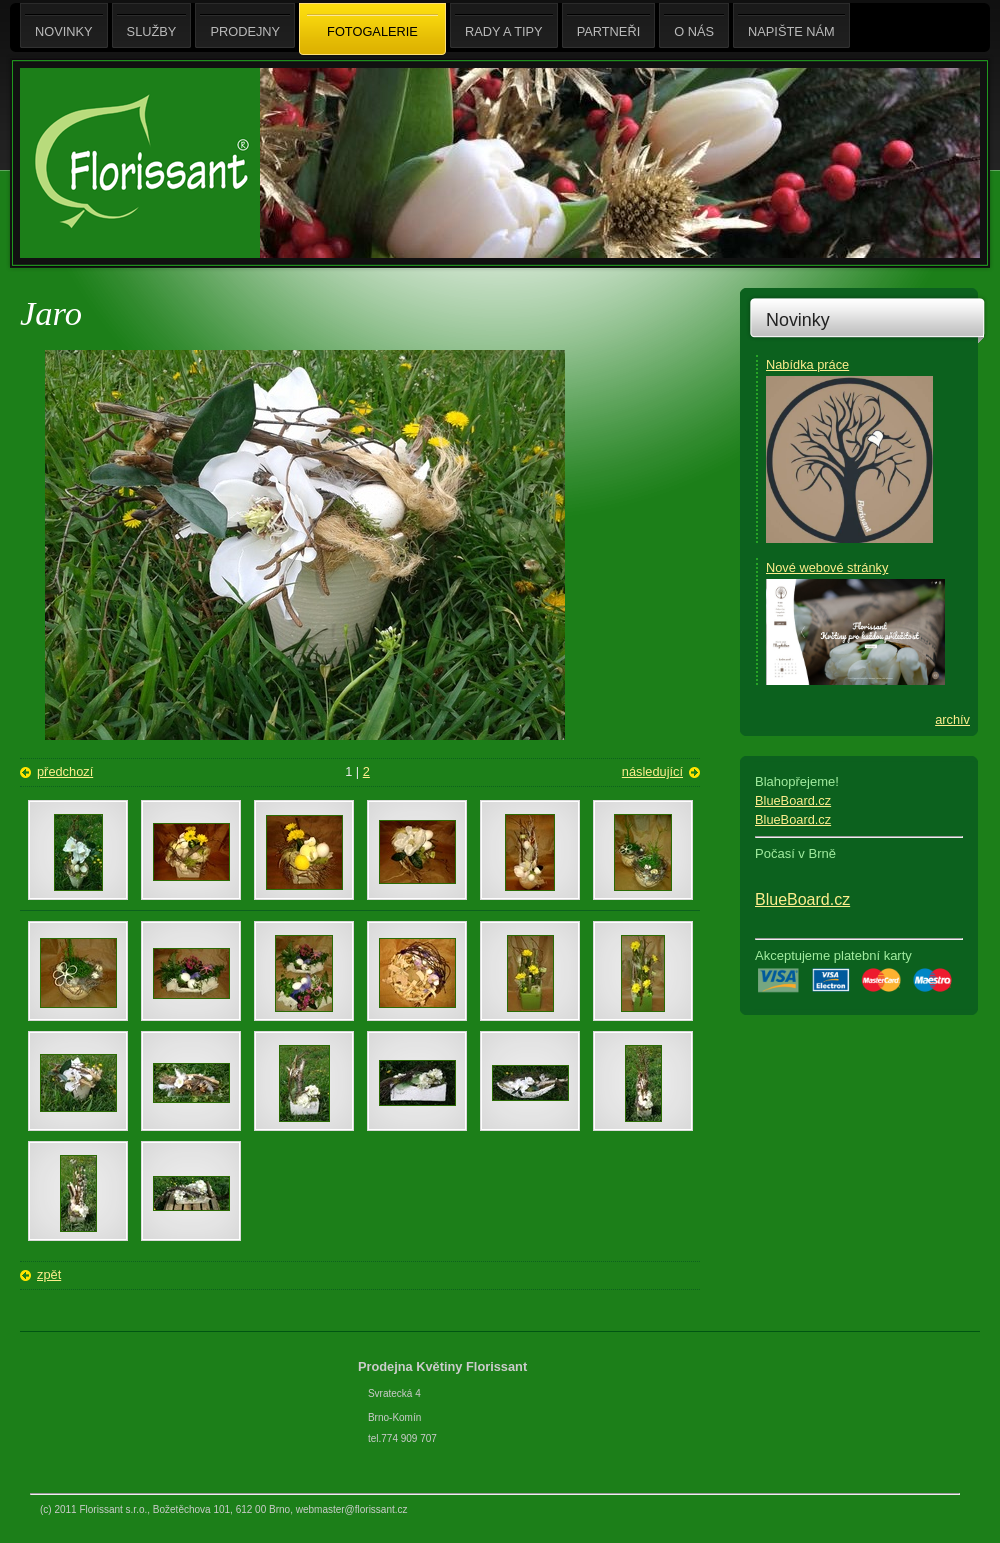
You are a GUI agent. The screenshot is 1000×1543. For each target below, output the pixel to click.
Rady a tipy (504, 25)
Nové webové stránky (827, 567)
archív (952, 719)
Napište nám (791, 25)
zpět (49, 1274)
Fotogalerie (372, 30)
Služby (152, 25)
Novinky (798, 320)
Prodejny (245, 25)
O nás (694, 25)
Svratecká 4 (394, 1393)
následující (652, 771)
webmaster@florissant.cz (352, 1509)
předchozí (65, 771)
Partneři (609, 25)
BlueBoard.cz (793, 800)
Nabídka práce (807, 364)
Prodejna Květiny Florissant (444, 1366)
